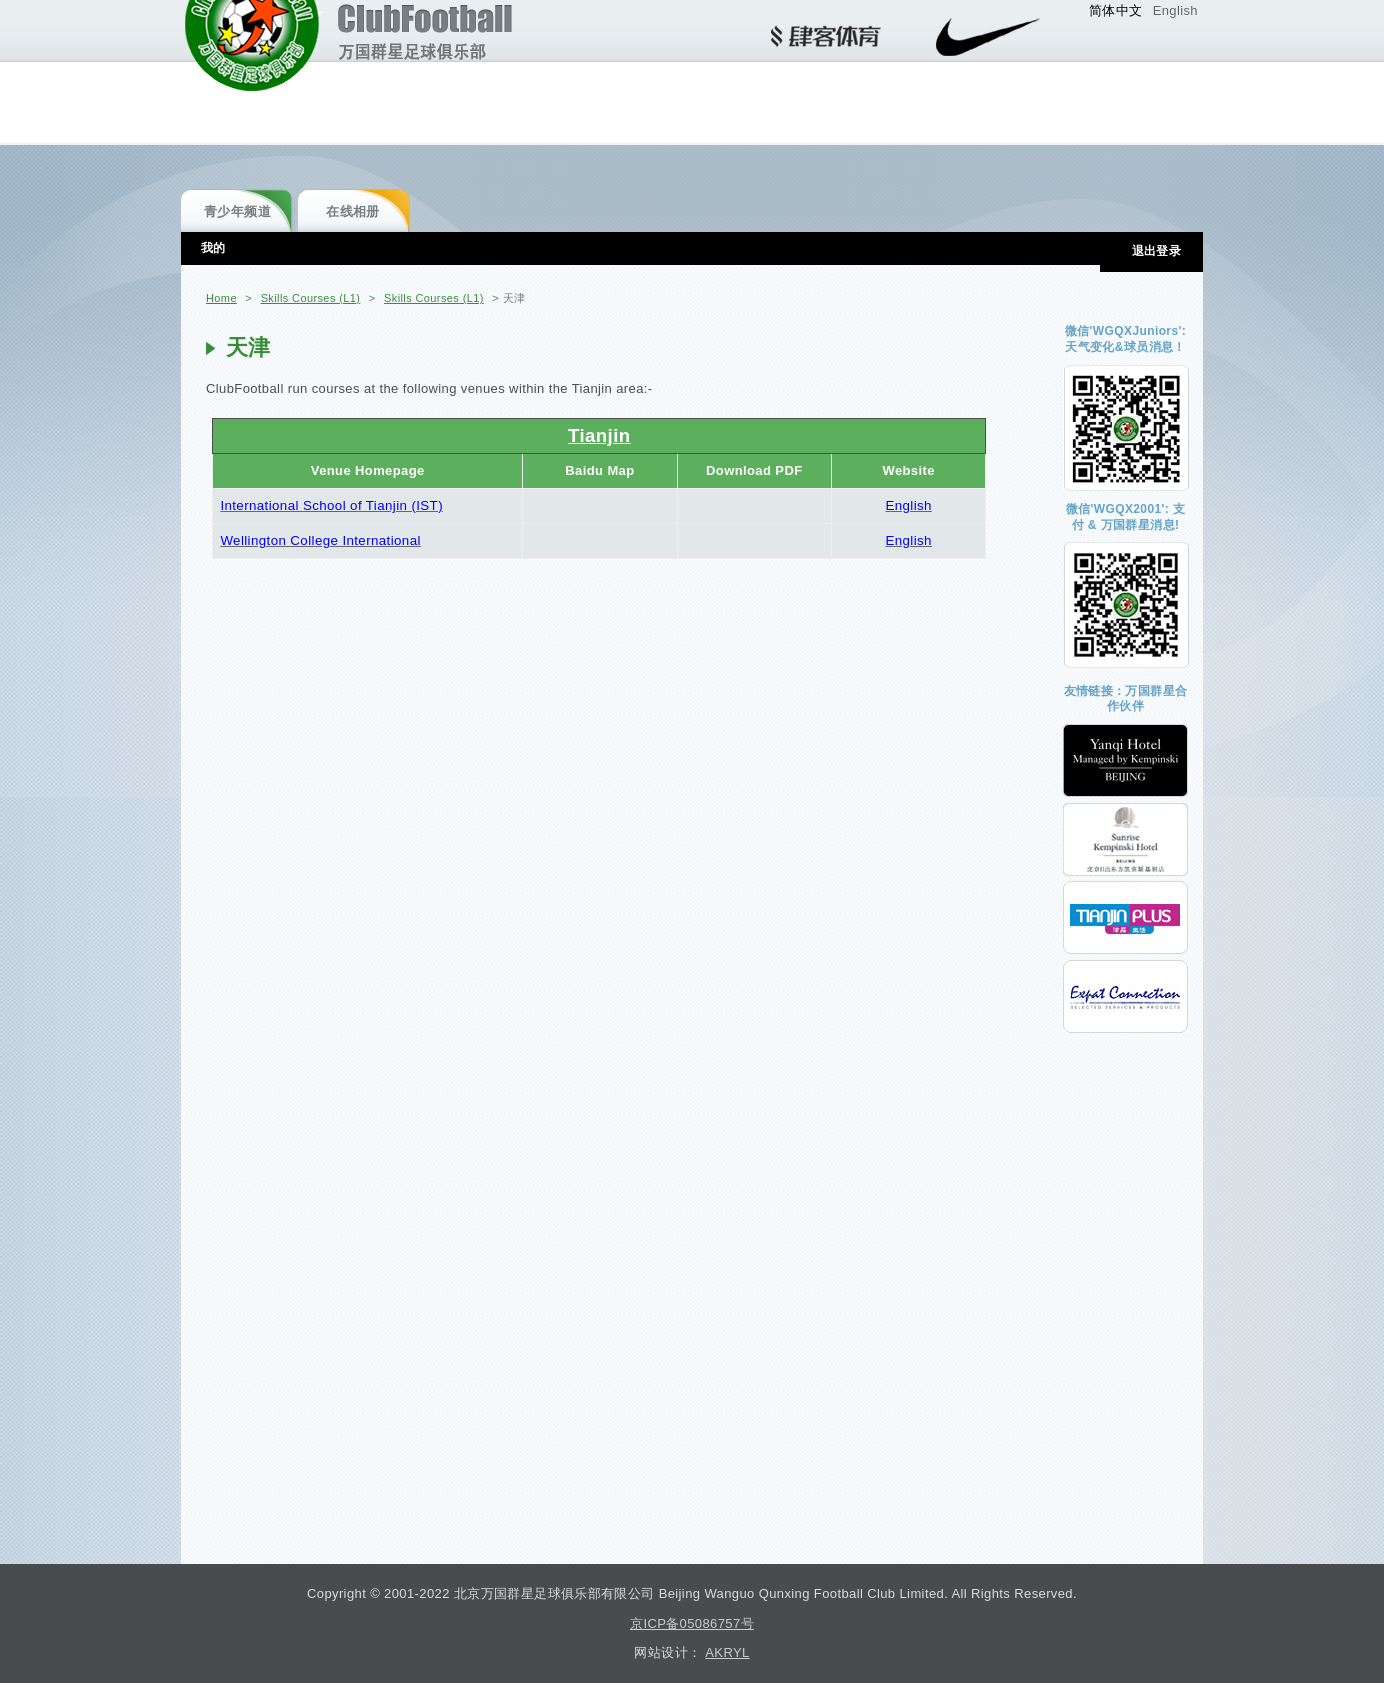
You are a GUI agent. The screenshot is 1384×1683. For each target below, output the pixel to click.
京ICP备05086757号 (692, 1623)
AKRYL (727, 1652)
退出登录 (1157, 251)
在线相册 (353, 211)
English (1175, 10)
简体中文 (1116, 10)
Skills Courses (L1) (311, 298)
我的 (213, 248)
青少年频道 (237, 211)
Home (221, 298)
